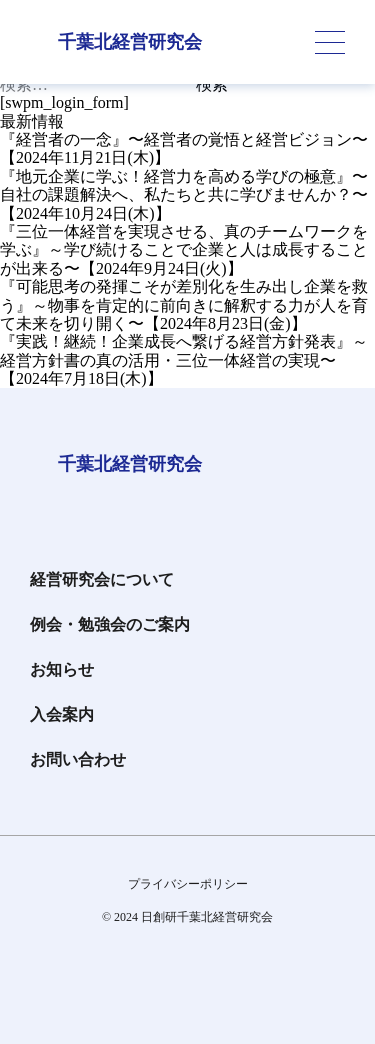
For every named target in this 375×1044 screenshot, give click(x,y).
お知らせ (62, 669)
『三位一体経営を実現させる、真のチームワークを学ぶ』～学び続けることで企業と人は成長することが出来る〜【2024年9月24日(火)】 (184, 250)
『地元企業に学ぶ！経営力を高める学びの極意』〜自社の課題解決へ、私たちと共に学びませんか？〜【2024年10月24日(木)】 (184, 195)
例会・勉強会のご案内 (110, 624)
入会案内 (62, 714)
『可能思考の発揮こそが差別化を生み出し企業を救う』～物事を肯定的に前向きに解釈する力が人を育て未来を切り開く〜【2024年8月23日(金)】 (184, 305)
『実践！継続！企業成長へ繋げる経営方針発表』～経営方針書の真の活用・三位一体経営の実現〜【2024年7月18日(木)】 (184, 360)
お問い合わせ (78, 759)
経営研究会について (102, 579)
